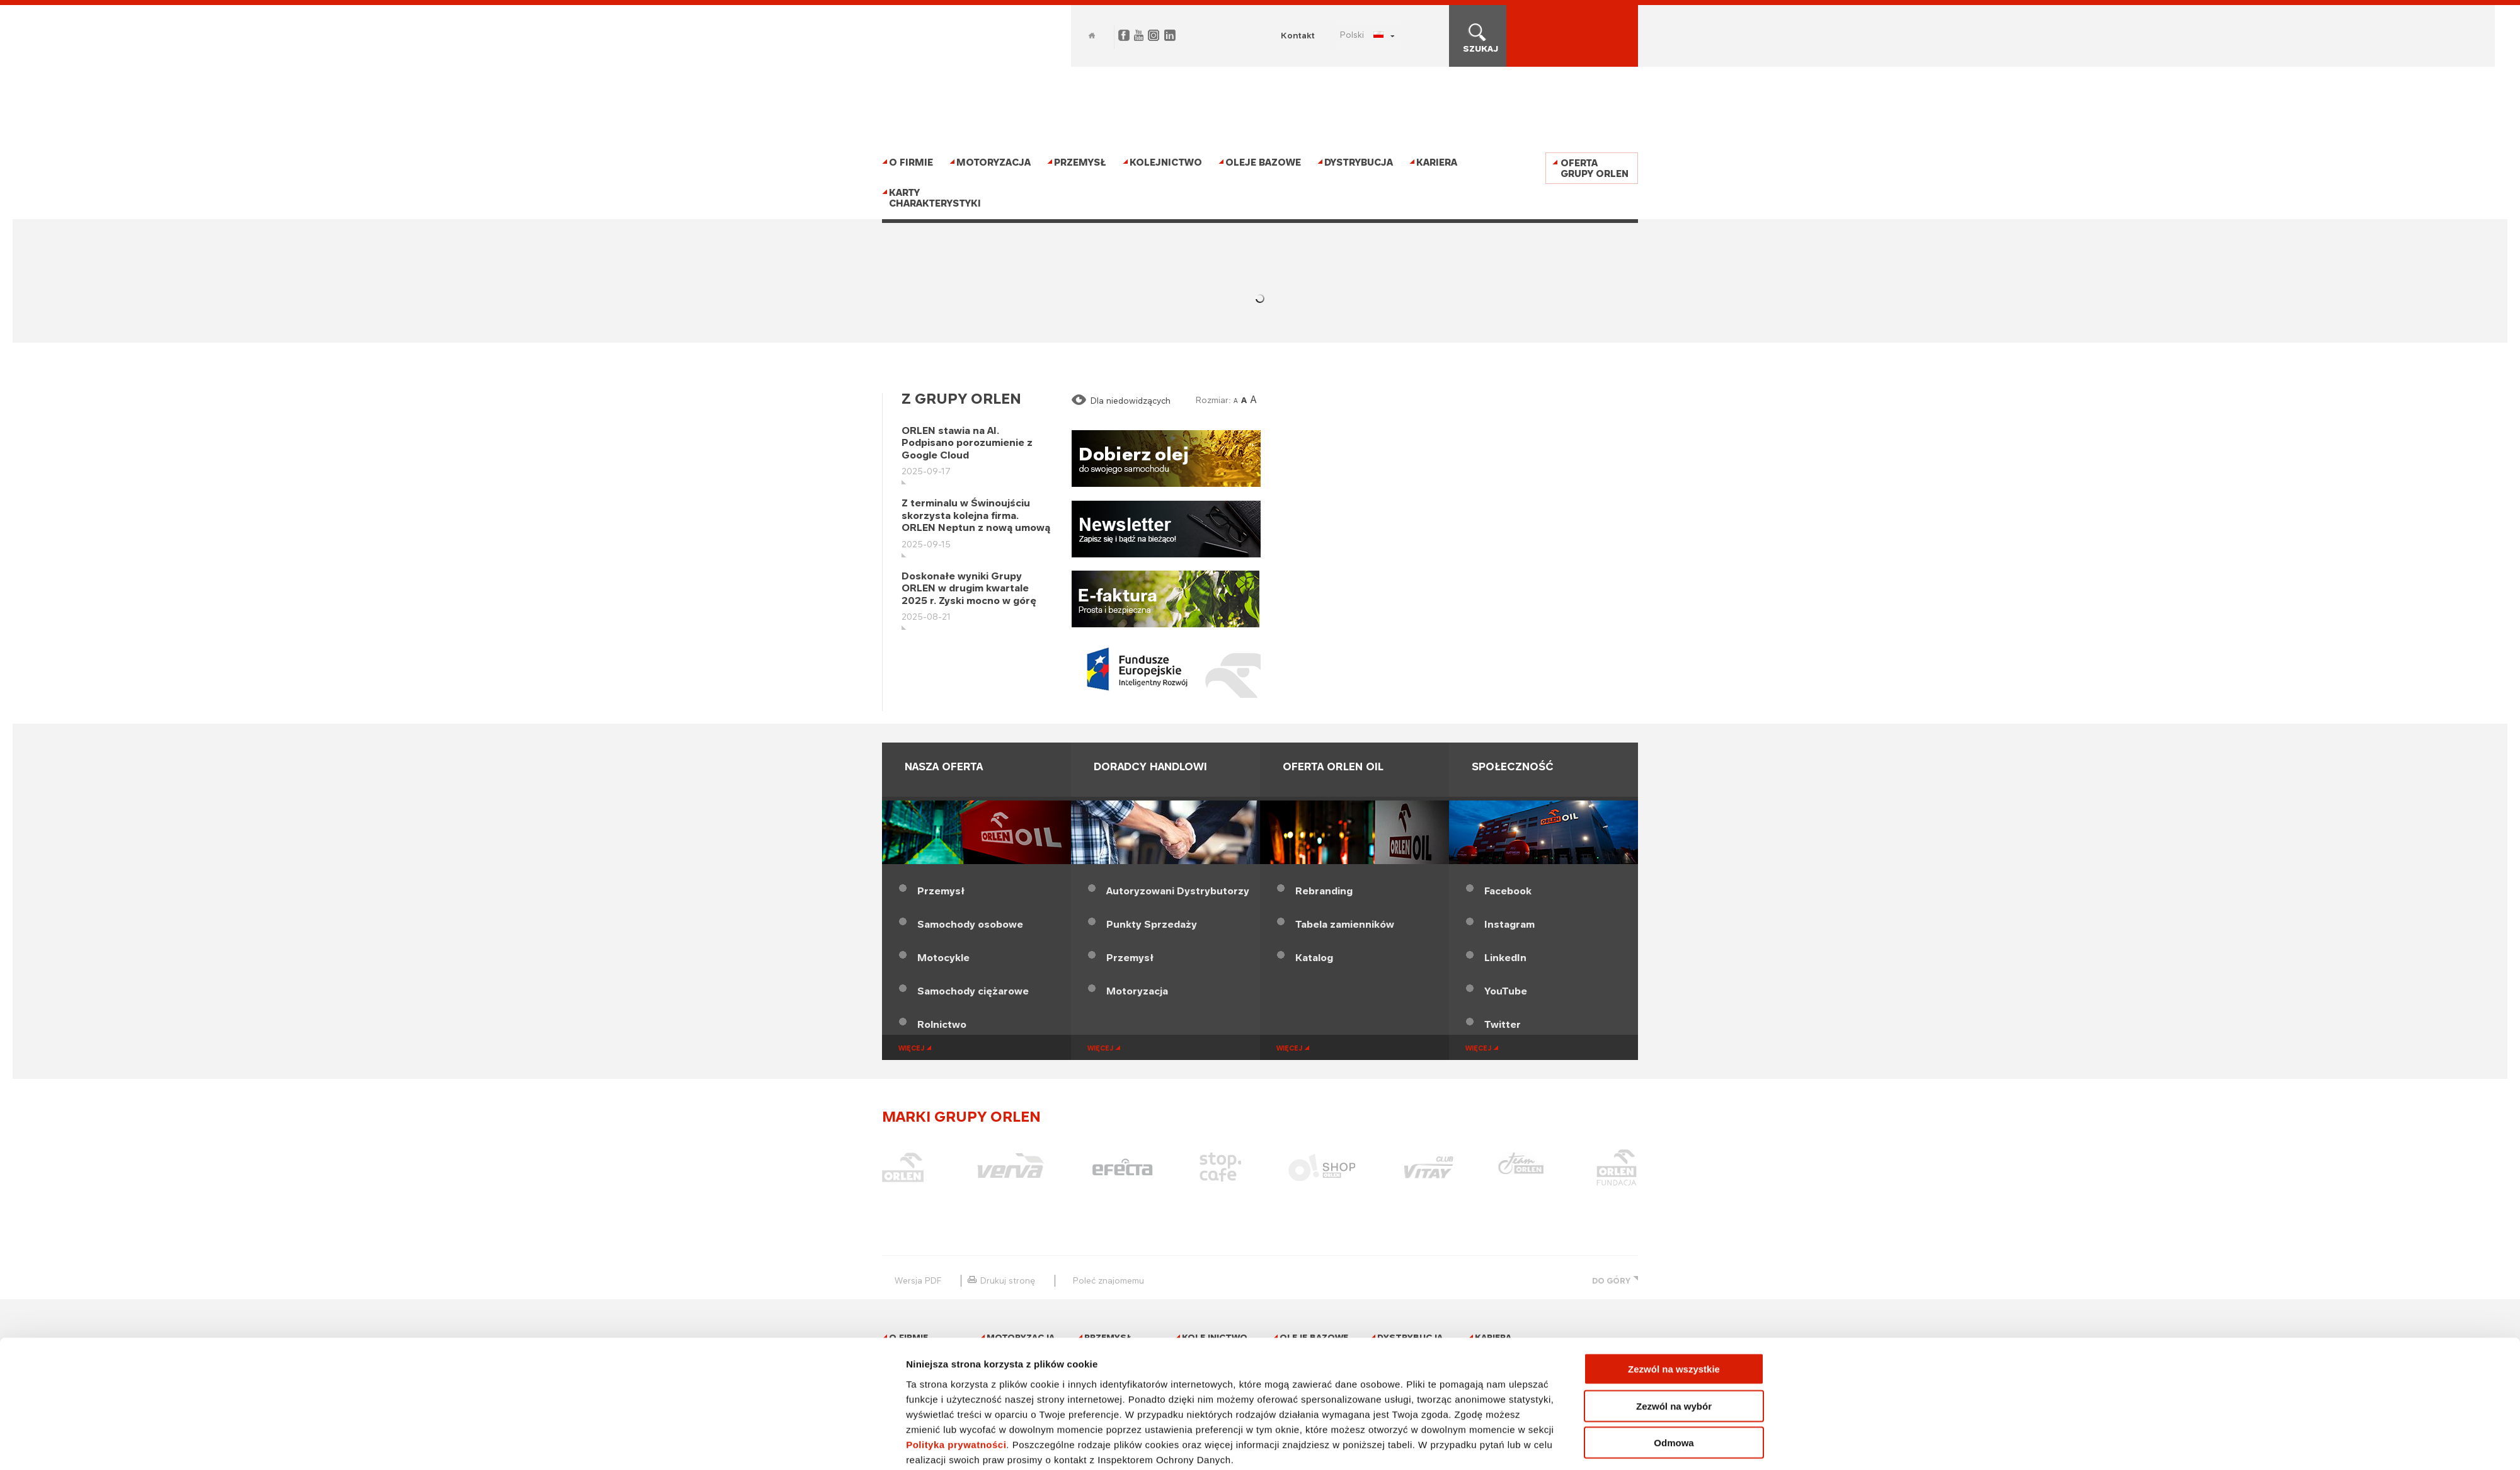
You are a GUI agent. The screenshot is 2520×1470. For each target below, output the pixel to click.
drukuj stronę (1007, 1280)
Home (1092, 35)
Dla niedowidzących (1131, 401)
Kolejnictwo (1166, 162)
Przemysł (1080, 162)
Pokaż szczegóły (1413, 1445)
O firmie (911, 162)
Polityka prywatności (956, 1389)
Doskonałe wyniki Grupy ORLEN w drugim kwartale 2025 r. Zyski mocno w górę (969, 588)
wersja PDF (918, 1280)
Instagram (1509, 924)
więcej (911, 1048)
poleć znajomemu (1108, 1280)
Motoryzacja (993, 162)
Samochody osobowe (970, 924)
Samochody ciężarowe (973, 991)
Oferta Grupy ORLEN (1595, 168)
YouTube (1505, 991)
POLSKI (1352, 35)
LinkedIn (1505, 958)
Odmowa (1673, 1387)
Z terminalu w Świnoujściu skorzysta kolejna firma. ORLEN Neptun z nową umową (976, 515)
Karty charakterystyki (935, 197)
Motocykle (943, 958)
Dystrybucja (1358, 162)
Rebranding (1324, 891)
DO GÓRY (1611, 1280)
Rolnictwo (941, 1024)
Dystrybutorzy (1177, 891)
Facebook (1508, 891)
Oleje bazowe (1263, 162)
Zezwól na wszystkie (1674, 1314)
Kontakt (1298, 35)
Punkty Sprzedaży (1151, 924)
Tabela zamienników (1344, 924)
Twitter (1502, 1024)
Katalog (1314, 958)
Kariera (1436, 162)
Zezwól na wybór (1674, 1351)
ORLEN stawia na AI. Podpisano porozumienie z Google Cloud (967, 442)
